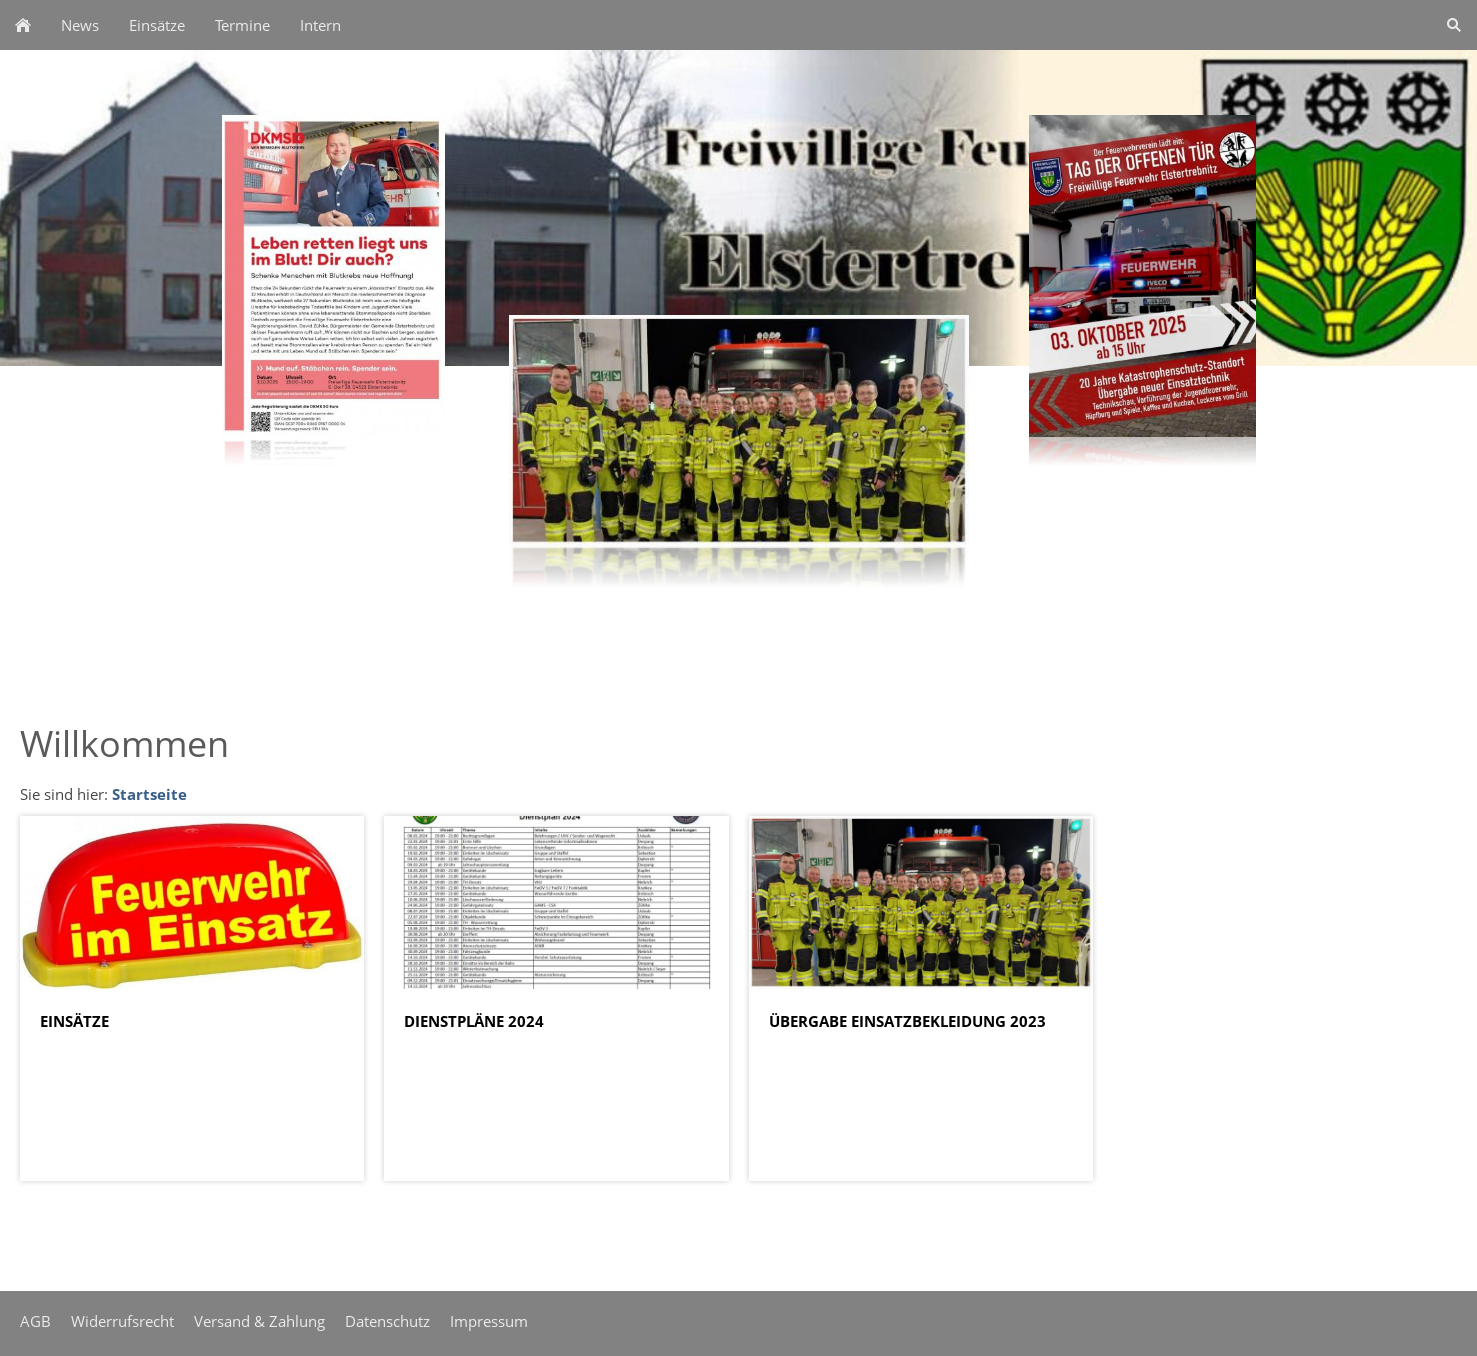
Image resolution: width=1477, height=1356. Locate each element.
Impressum (489, 1321)
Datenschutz (387, 1321)
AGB (35, 1321)
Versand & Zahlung (259, 1321)
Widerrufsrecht (122, 1321)
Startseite (149, 794)
